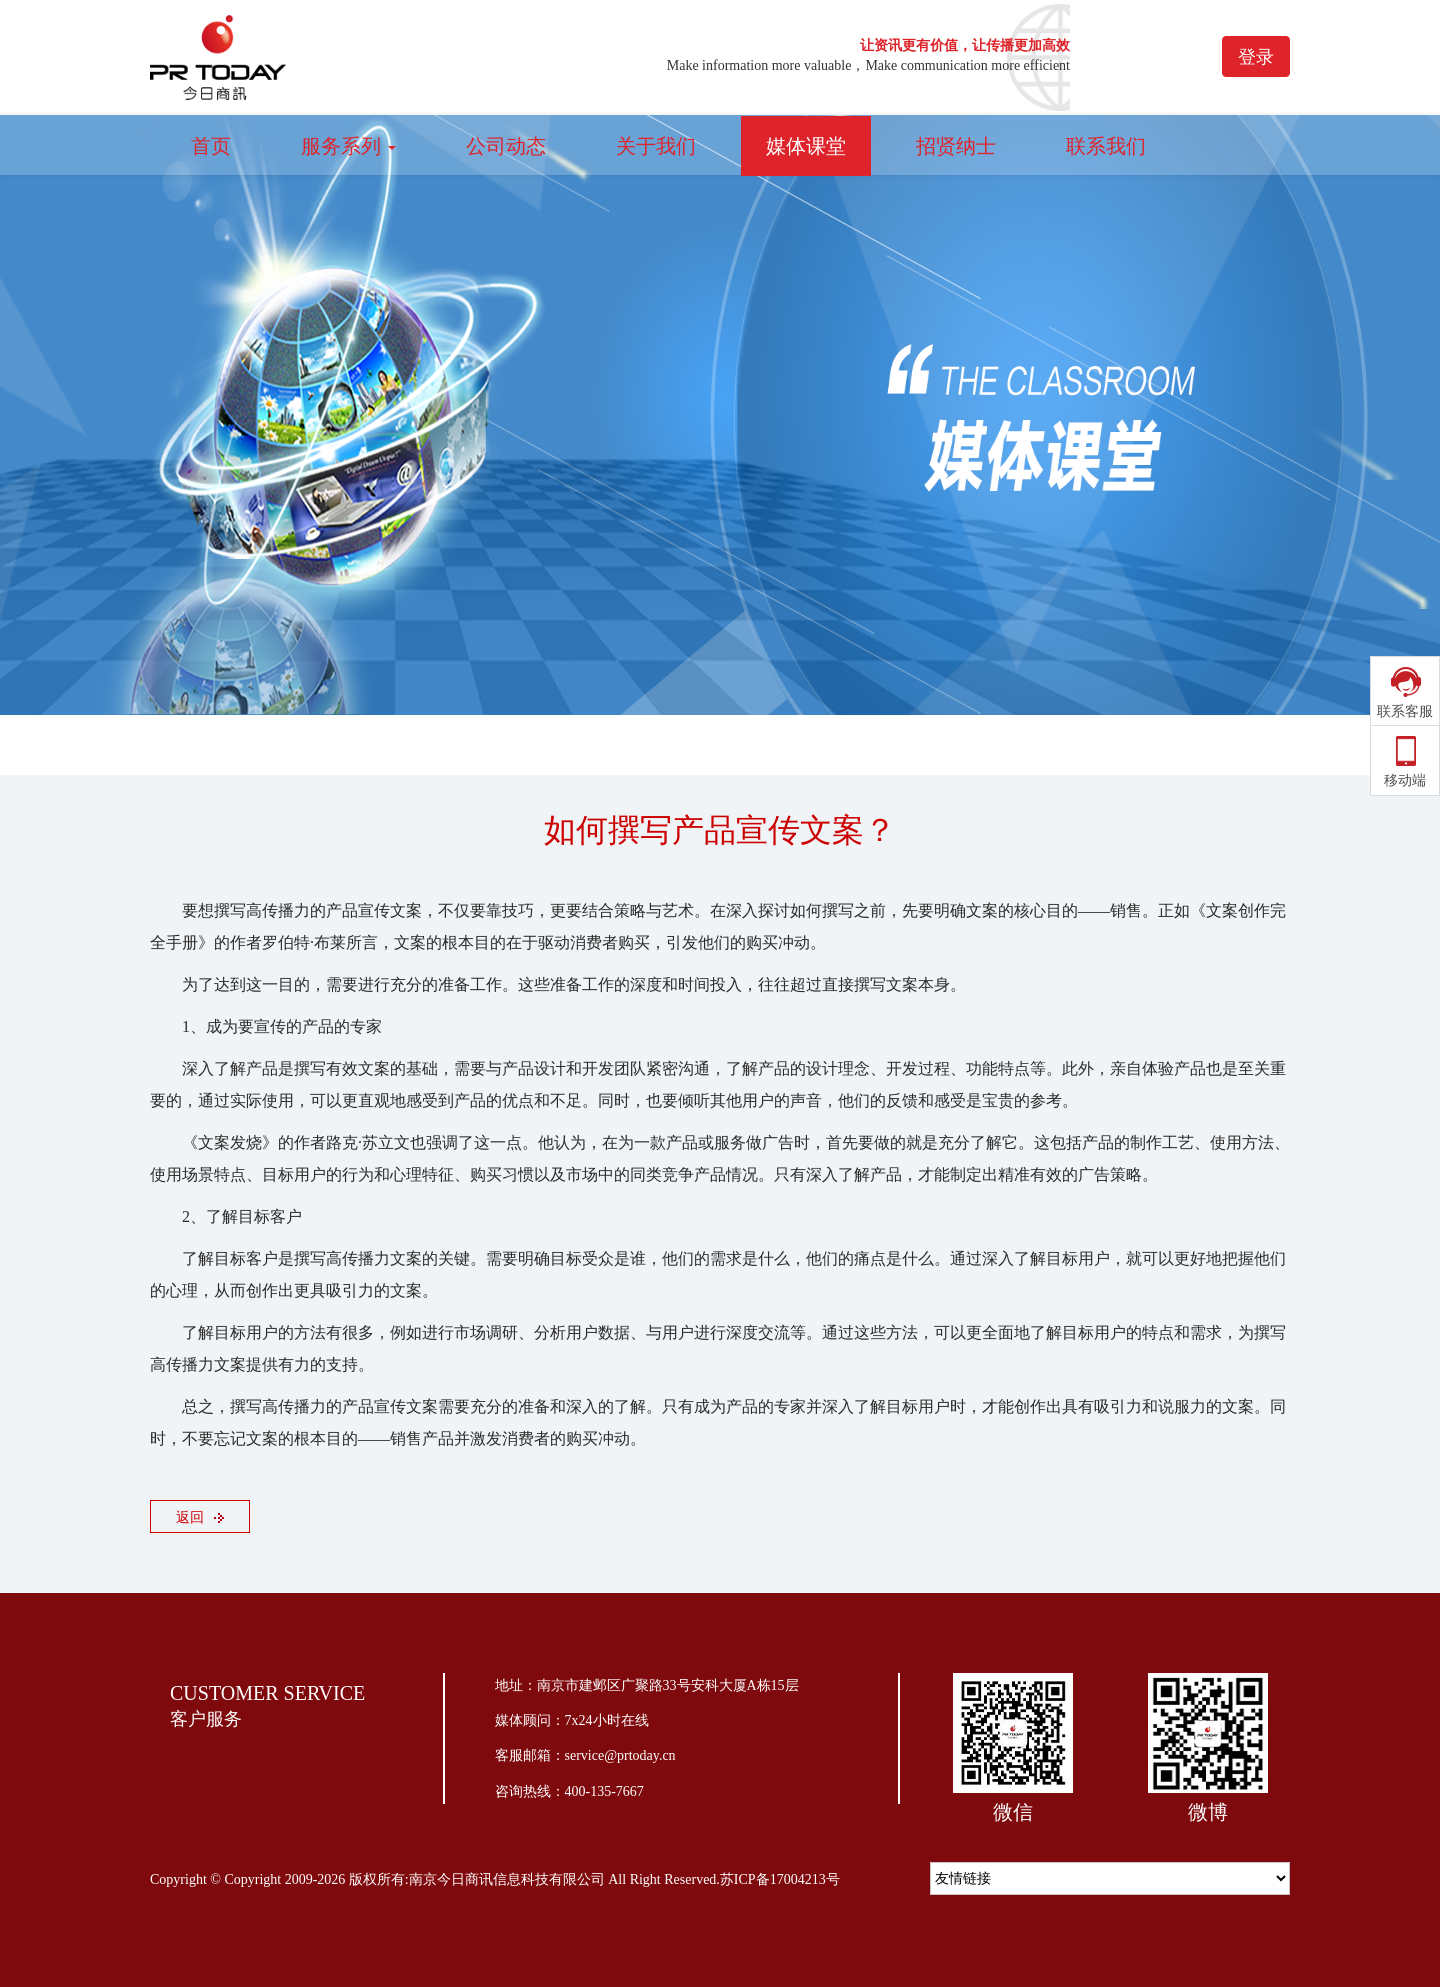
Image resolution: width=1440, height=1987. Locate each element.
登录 (1256, 57)
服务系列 (348, 146)
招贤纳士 (956, 146)
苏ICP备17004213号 (780, 1879)
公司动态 (506, 146)
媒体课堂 (806, 146)
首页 (211, 146)
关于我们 (656, 146)
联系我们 (1106, 146)
